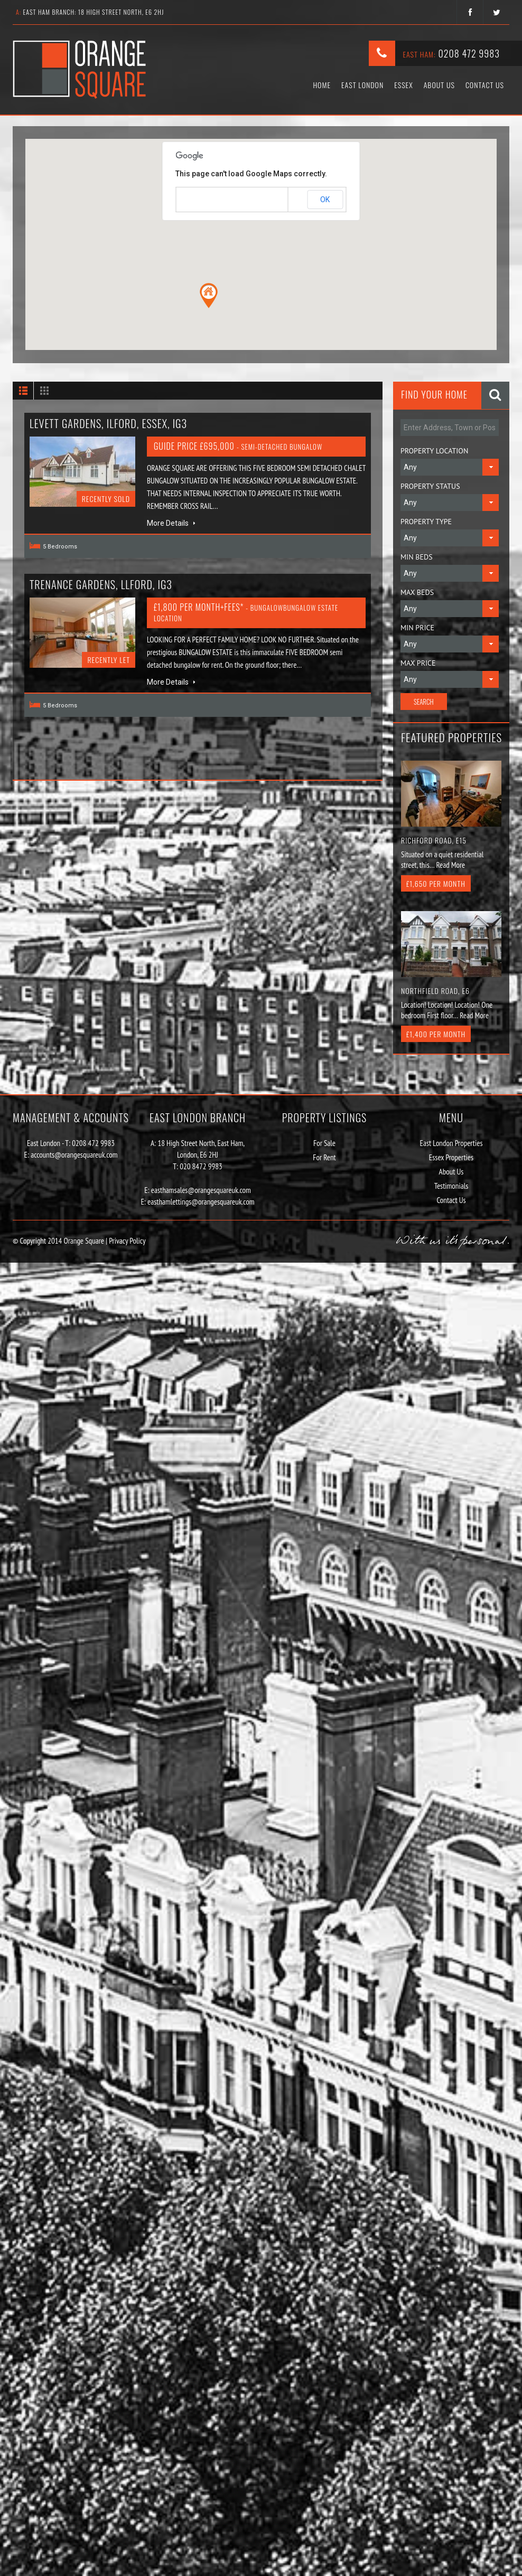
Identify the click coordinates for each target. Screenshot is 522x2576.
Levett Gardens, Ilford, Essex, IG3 (108, 423)
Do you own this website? (216, 200)
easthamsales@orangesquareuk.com (201, 1190)
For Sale (324, 1143)
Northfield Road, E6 (435, 990)
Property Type (426, 521)
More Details (171, 523)
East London (362, 84)
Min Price (417, 627)
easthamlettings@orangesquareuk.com (201, 1202)
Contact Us (484, 84)
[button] (209, 295)
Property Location (434, 451)
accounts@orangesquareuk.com (74, 1155)
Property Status (430, 486)
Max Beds (417, 592)
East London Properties (451, 1143)
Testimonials (451, 1186)
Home (322, 84)
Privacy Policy (126, 1241)
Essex (403, 84)
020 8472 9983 (201, 1166)
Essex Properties (451, 1157)
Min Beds (416, 557)
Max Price (418, 663)
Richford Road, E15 (434, 840)
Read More (450, 865)
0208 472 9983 (469, 53)
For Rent (324, 1157)
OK (325, 199)
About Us (439, 84)
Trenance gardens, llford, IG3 (101, 584)
